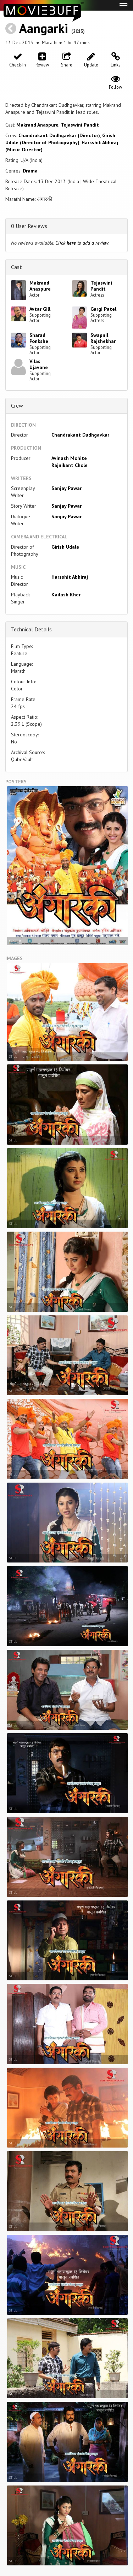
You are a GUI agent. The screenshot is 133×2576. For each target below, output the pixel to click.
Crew (17, 405)
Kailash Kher (66, 594)
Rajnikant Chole (69, 465)
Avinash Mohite (69, 458)
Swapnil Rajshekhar (103, 338)
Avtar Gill (39, 309)
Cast (16, 266)
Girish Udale (65, 547)
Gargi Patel (103, 309)
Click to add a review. (82, 243)
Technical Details (31, 629)
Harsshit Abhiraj (69, 577)
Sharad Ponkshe (38, 338)
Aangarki (43, 28)
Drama (30, 171)
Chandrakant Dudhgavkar (80, 435)
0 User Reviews (29, 225)
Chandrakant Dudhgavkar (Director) (59, 135)
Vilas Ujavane (38, 364)
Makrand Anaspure (37, 125)
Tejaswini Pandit (80, 125)
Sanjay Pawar (66, 488)
